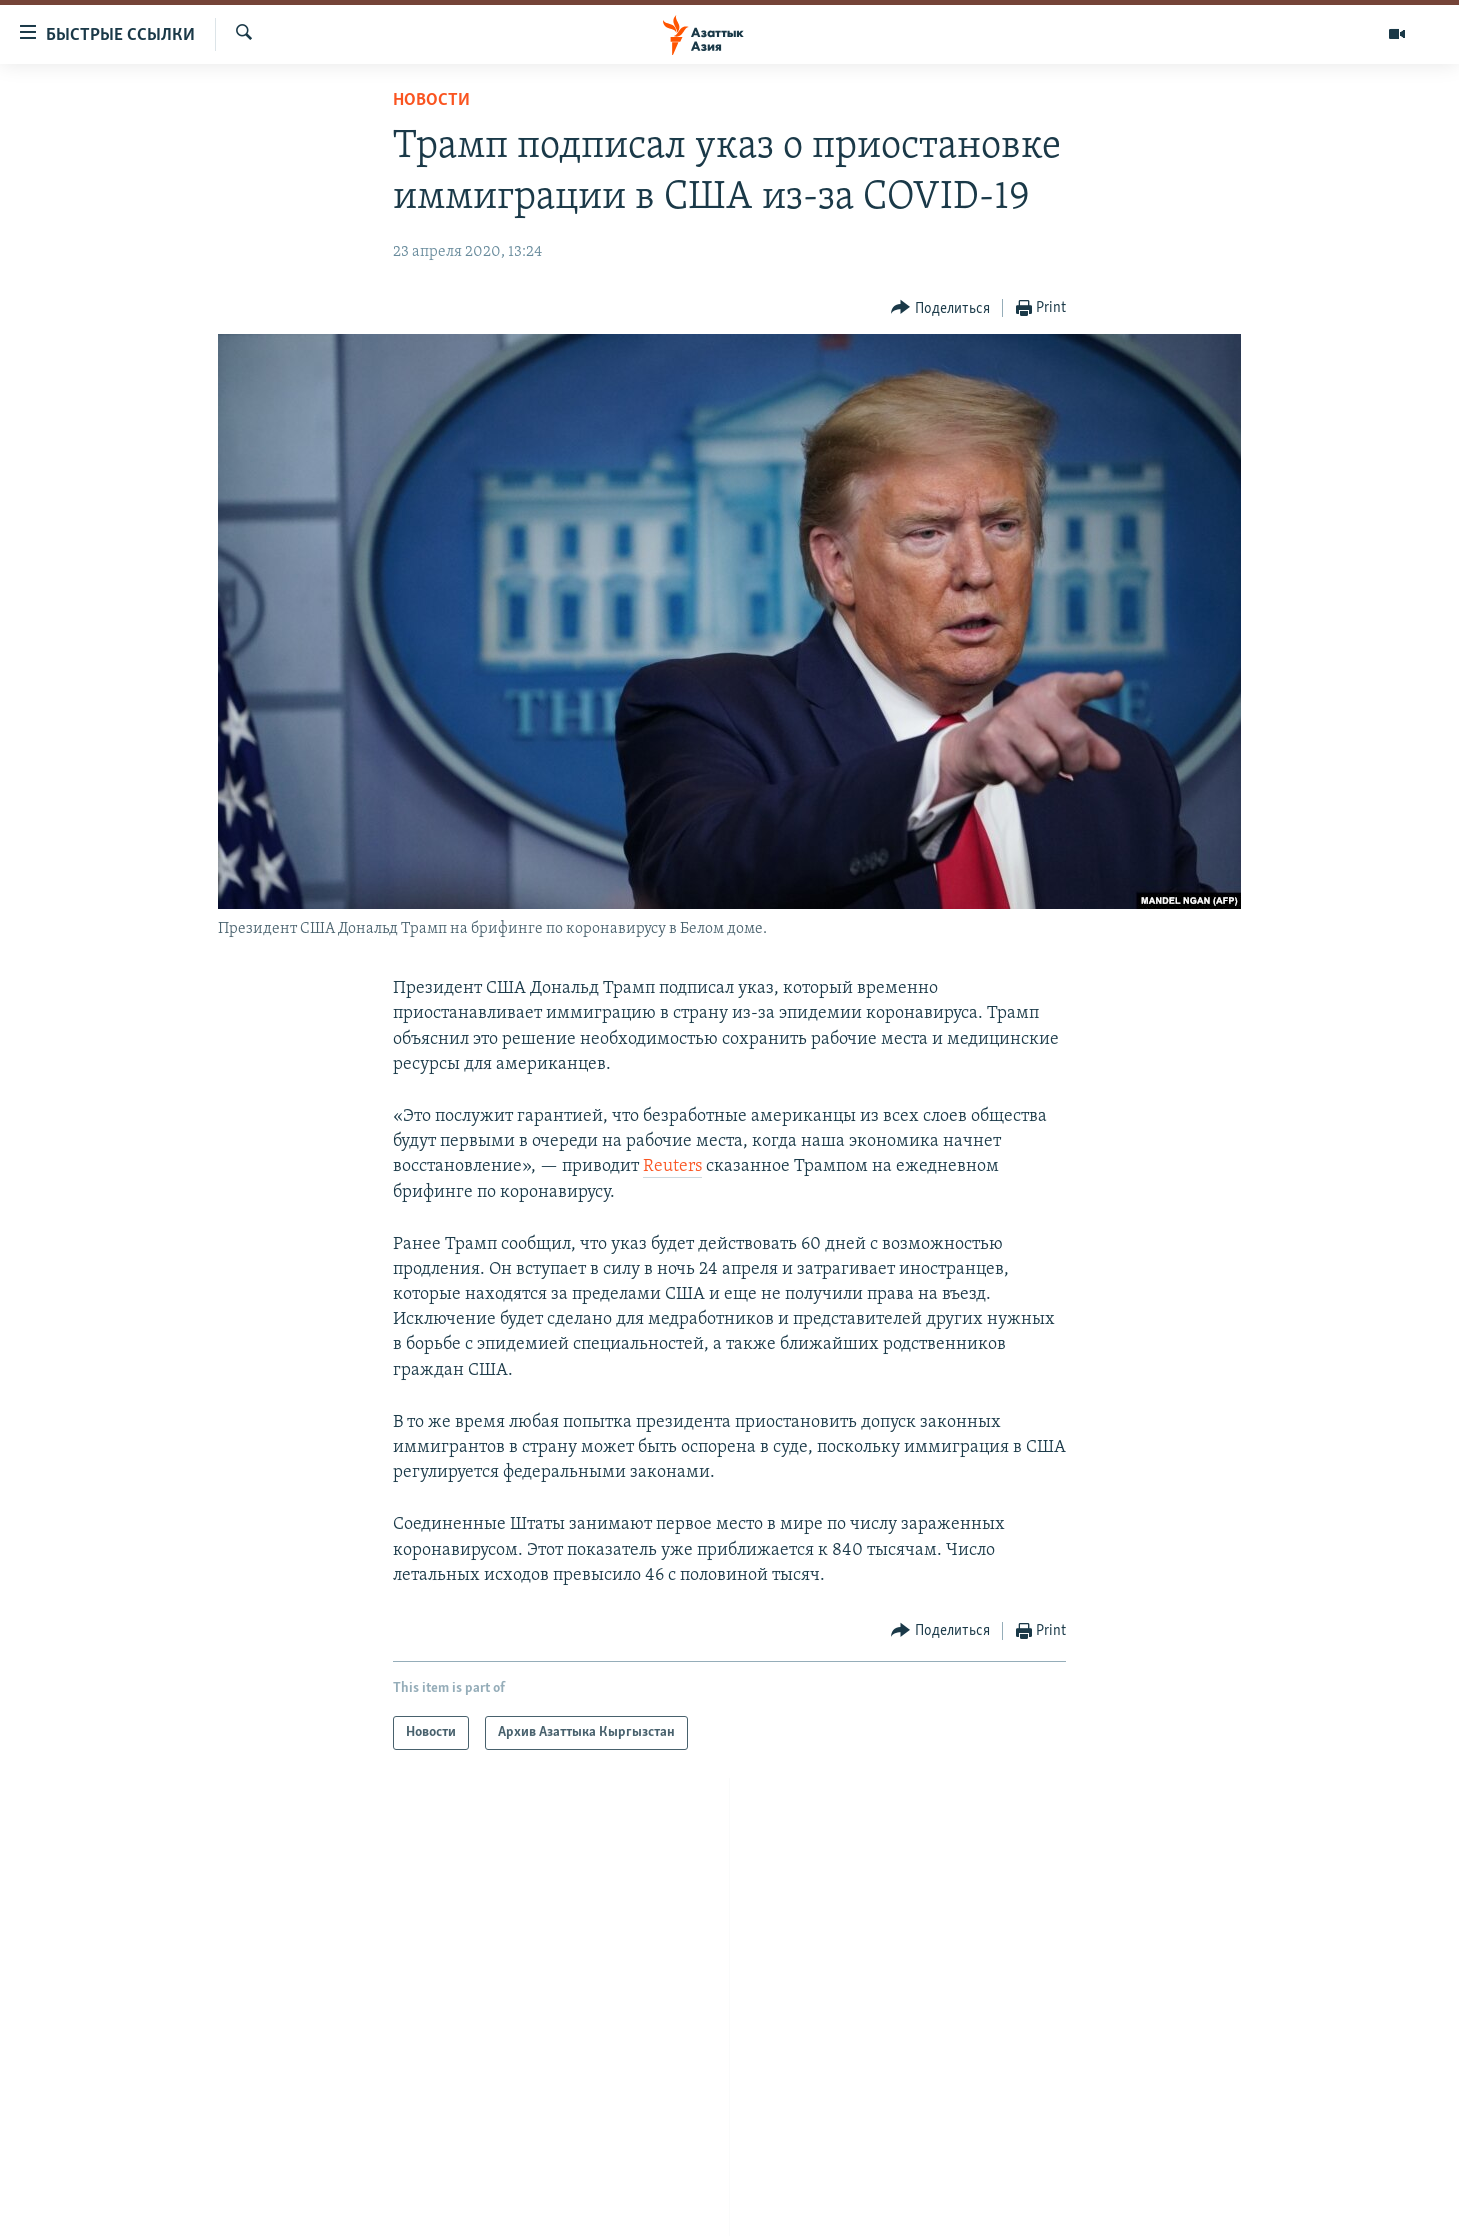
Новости (431, 100)
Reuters (672, 1166)
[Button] (940, 308)
